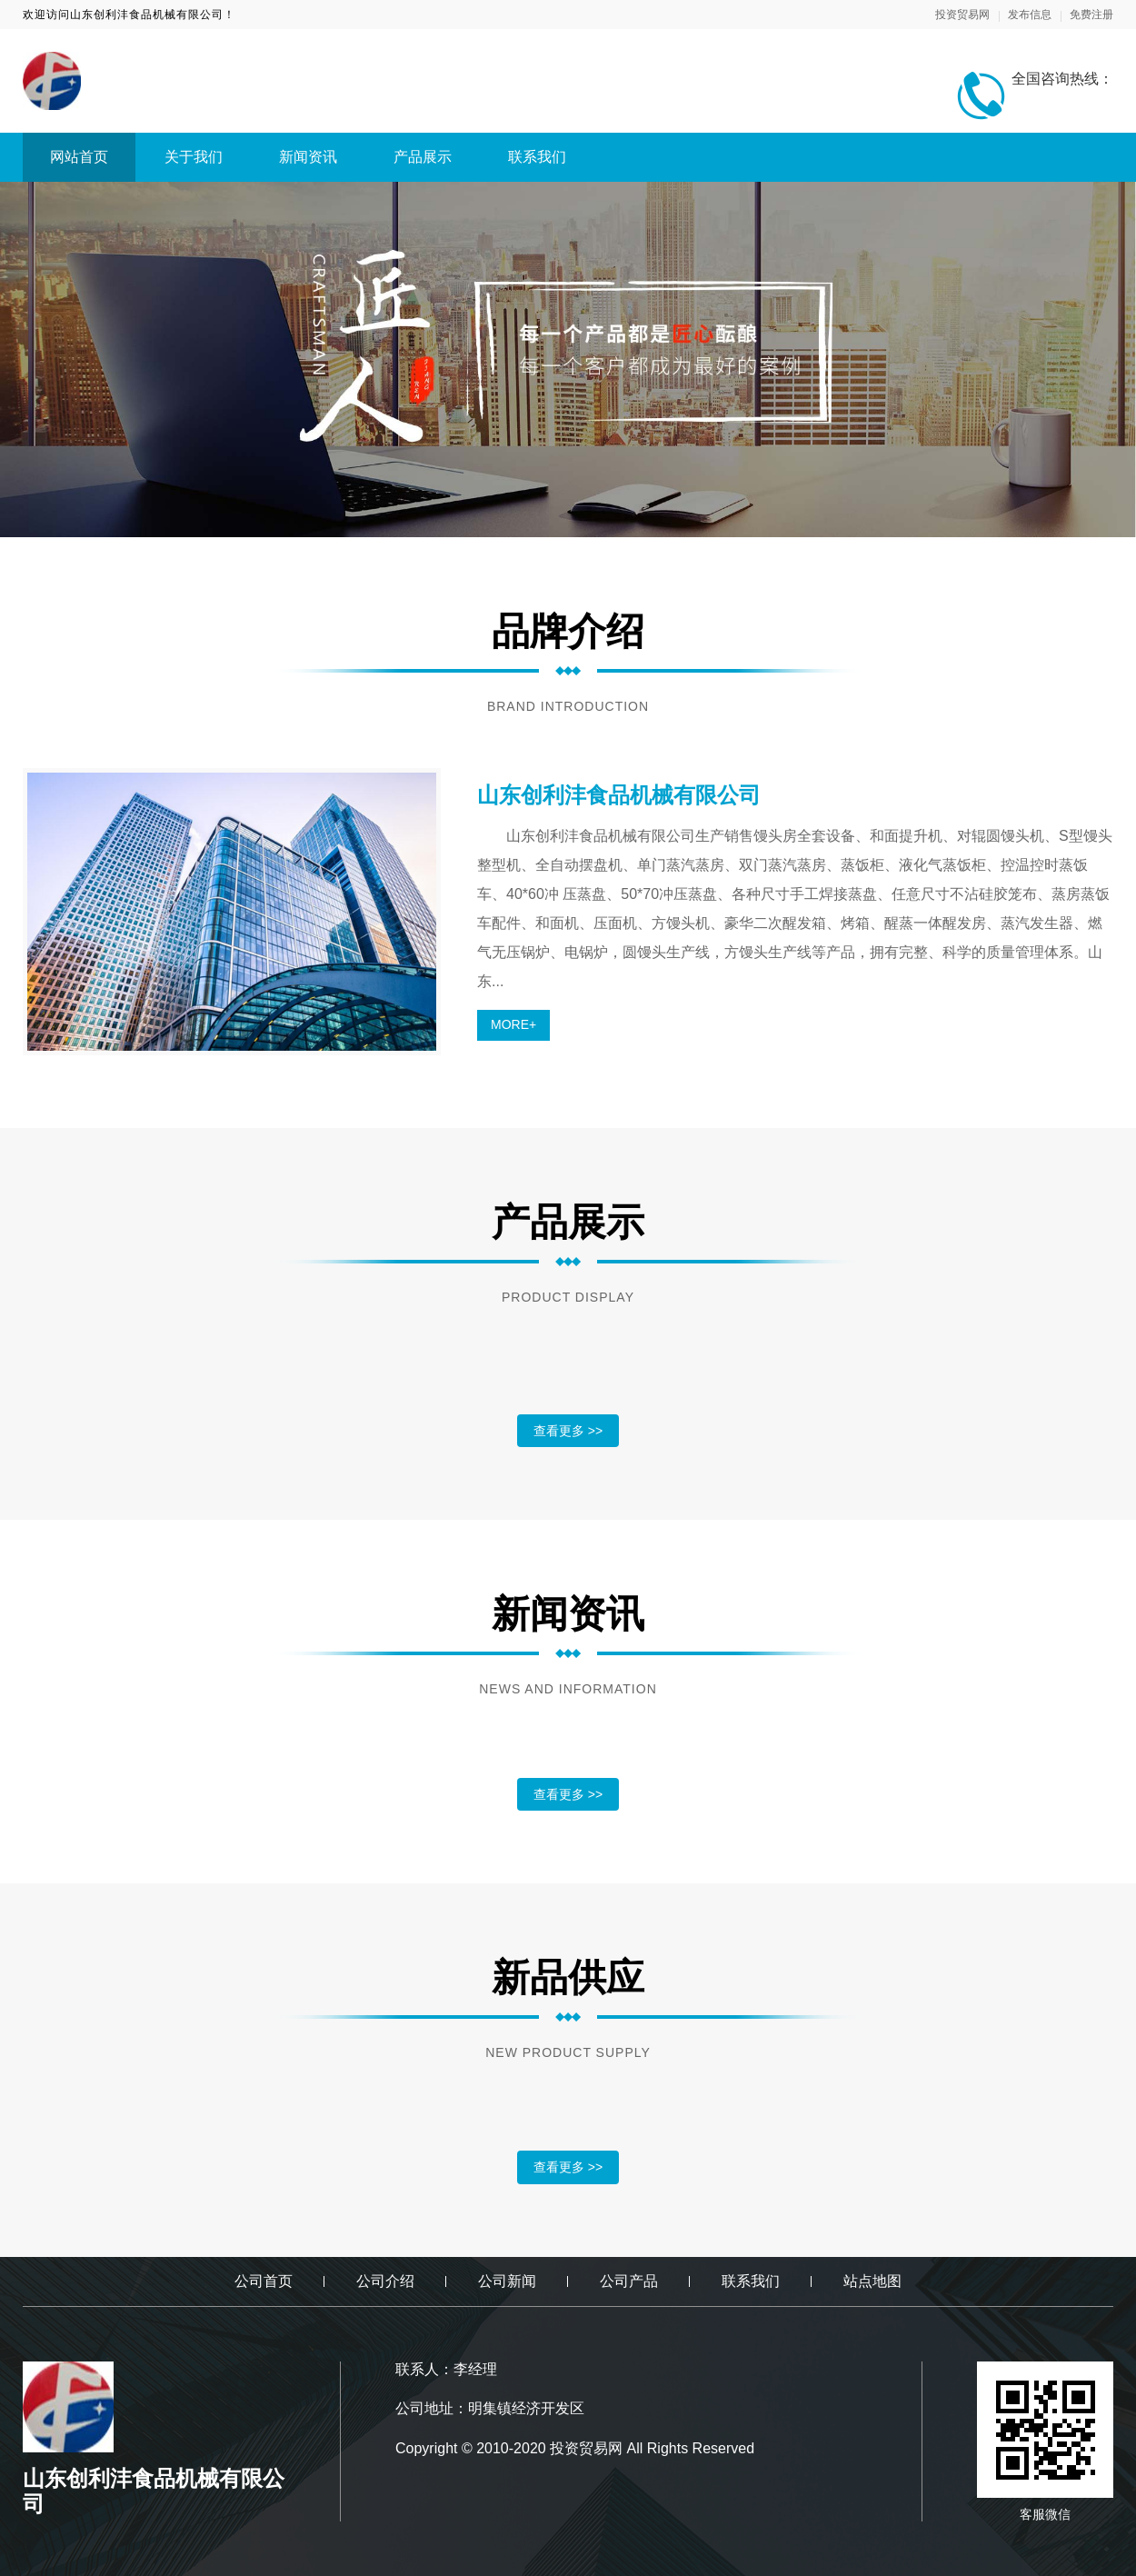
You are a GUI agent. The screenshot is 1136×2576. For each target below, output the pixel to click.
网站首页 (79, 157)
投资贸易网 (962, 14)
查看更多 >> (568, 1430)
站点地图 (872, 2281)
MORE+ (513, 1024)
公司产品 (629, 2281)
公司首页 (263, 2281)
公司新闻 (507, 2281)
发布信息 (1029, 14)
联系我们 (537, 157)
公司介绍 (385, 2281)
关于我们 (193, 157)
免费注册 (1091, 14)
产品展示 (423, 157)
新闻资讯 (308, 157)
